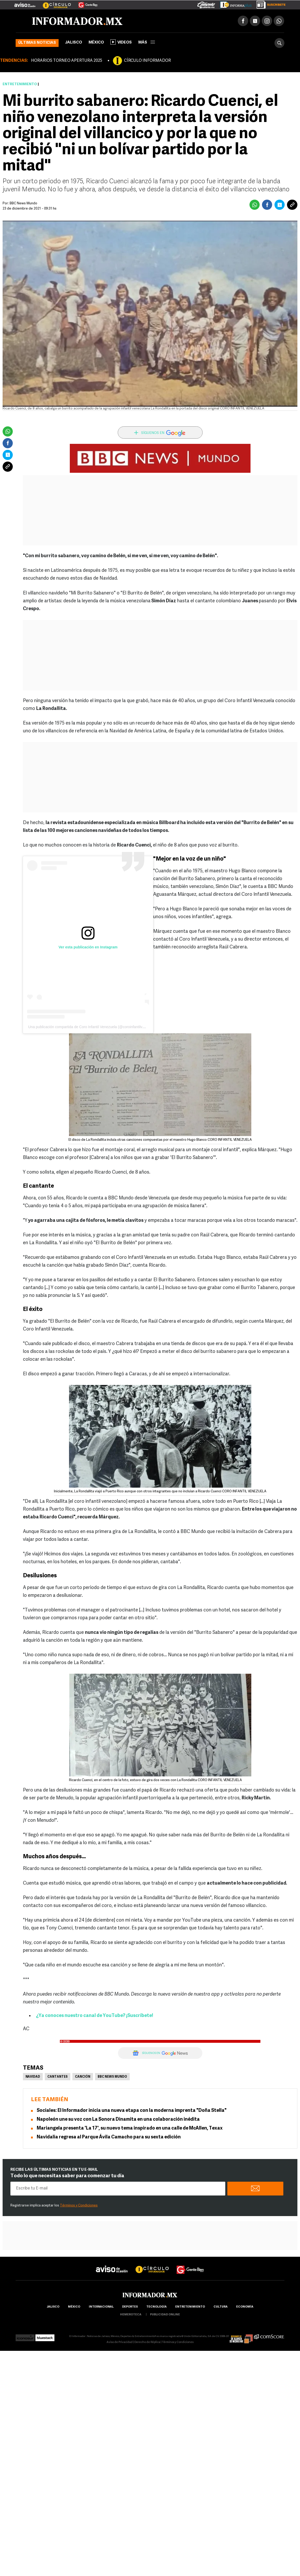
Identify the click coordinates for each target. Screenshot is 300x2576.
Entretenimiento (20, 84)
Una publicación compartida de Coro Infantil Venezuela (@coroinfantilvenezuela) (93, 1027)
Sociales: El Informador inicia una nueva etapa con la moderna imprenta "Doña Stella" (132, 2110)
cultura (221, 2306)
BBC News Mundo (23, 203)
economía (244, 2306)
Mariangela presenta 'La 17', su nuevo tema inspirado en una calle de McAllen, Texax (130, 2128)
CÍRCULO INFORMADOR (147, 61)
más (146, 43)
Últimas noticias (37, 43)
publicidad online (165, 2314)
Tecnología (156, 2306)
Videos (121, 42)
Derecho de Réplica (147, 2342)
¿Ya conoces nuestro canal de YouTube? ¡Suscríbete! (94, 2015)
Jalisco (73, 43)
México (96, 43)
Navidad (33, 2076)
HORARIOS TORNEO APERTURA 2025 (66, 61)
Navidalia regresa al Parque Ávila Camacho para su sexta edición (109, 2137)
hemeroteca (130, 2314)
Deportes (130, 2306)
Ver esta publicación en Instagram (88, 947)
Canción (82, 2076)
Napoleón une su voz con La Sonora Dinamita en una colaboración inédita (118, 2119)
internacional (101, 2306)
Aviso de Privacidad (120, 2342)
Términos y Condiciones (79, 2205)
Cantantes (57, 2076)
